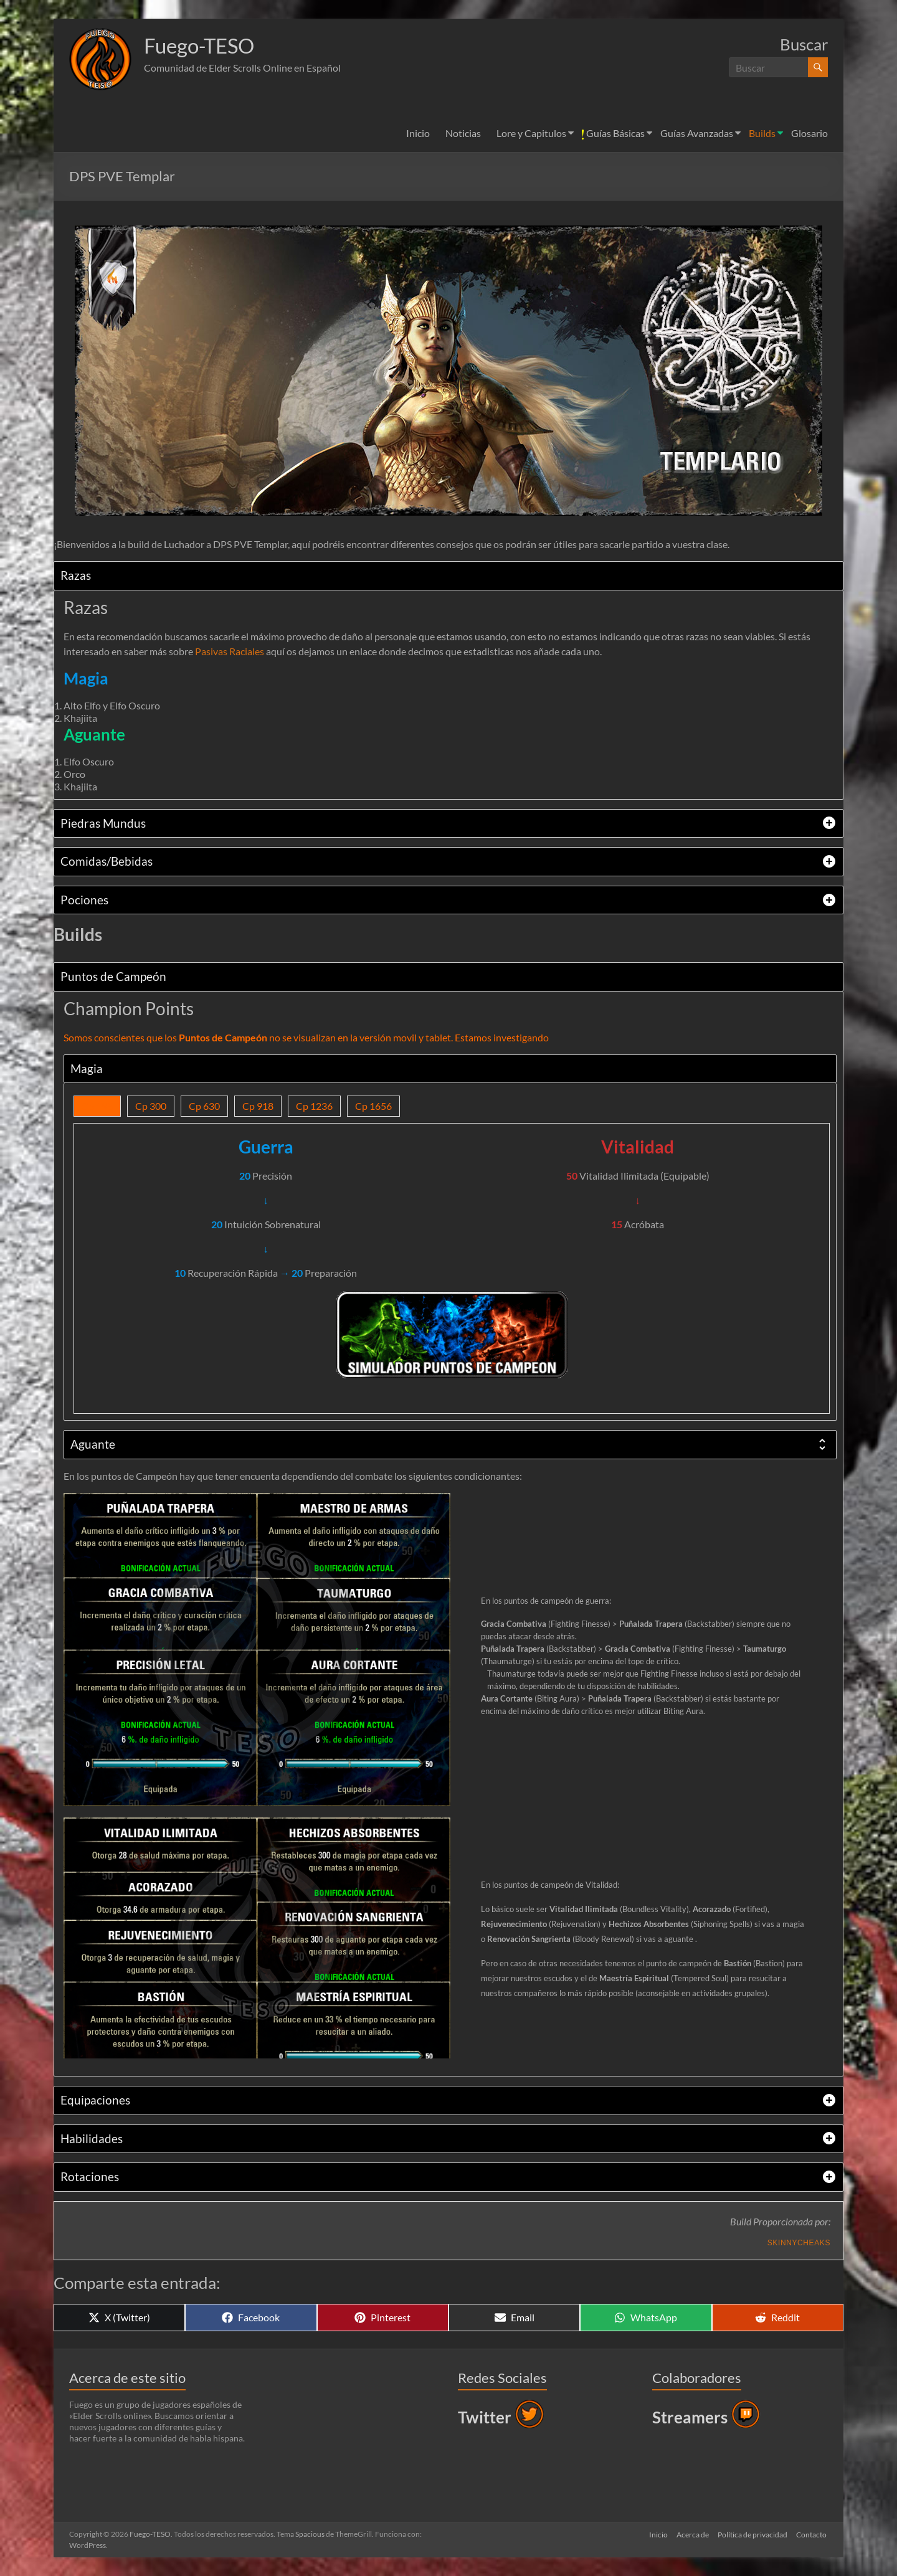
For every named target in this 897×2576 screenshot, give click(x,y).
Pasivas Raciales (229, 651)
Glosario (809, 133)
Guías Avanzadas (696, 133)
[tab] (448, 575)
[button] (100, 59)
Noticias (463, 133)
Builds (762, 133)
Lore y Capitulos (531, 133)
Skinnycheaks (798, 2242)
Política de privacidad (752, 2534)
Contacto (812, 2534)
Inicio (418, 133)
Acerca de (691, 2534)
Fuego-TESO (204, 45)
